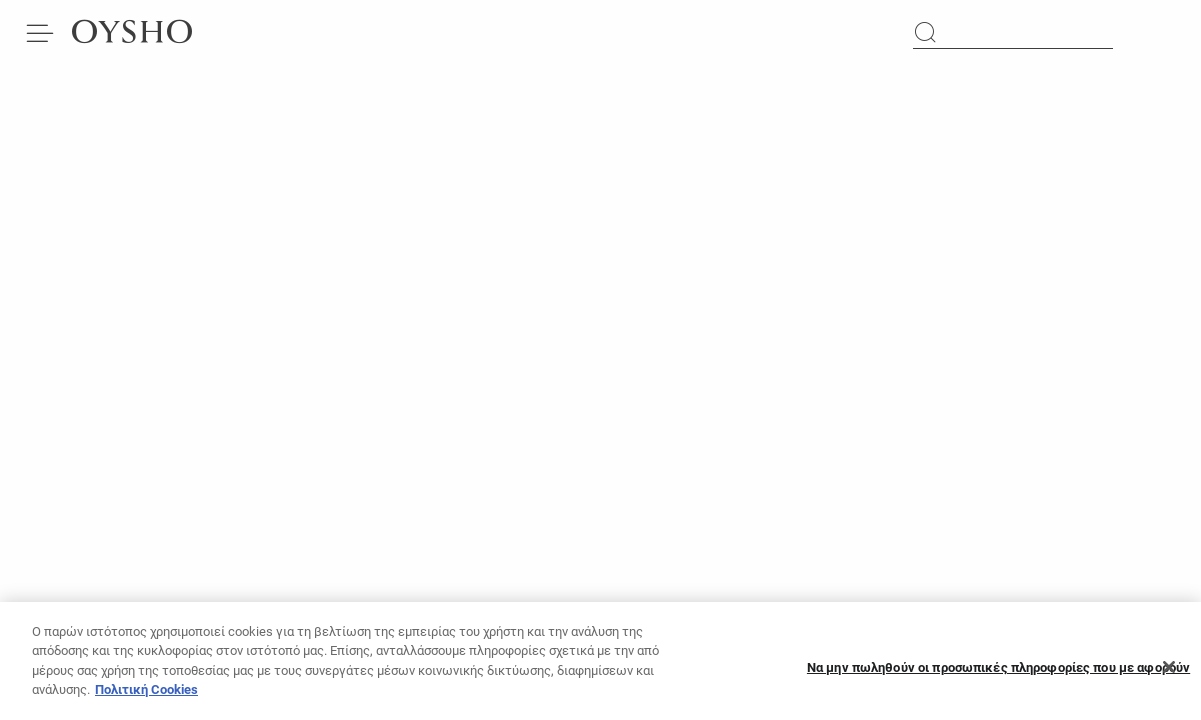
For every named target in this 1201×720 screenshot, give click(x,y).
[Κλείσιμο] (1169, 673)
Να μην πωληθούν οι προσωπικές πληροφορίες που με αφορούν (998, 673)
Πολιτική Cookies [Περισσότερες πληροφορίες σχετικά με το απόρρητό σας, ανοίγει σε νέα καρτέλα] (146, 695)
